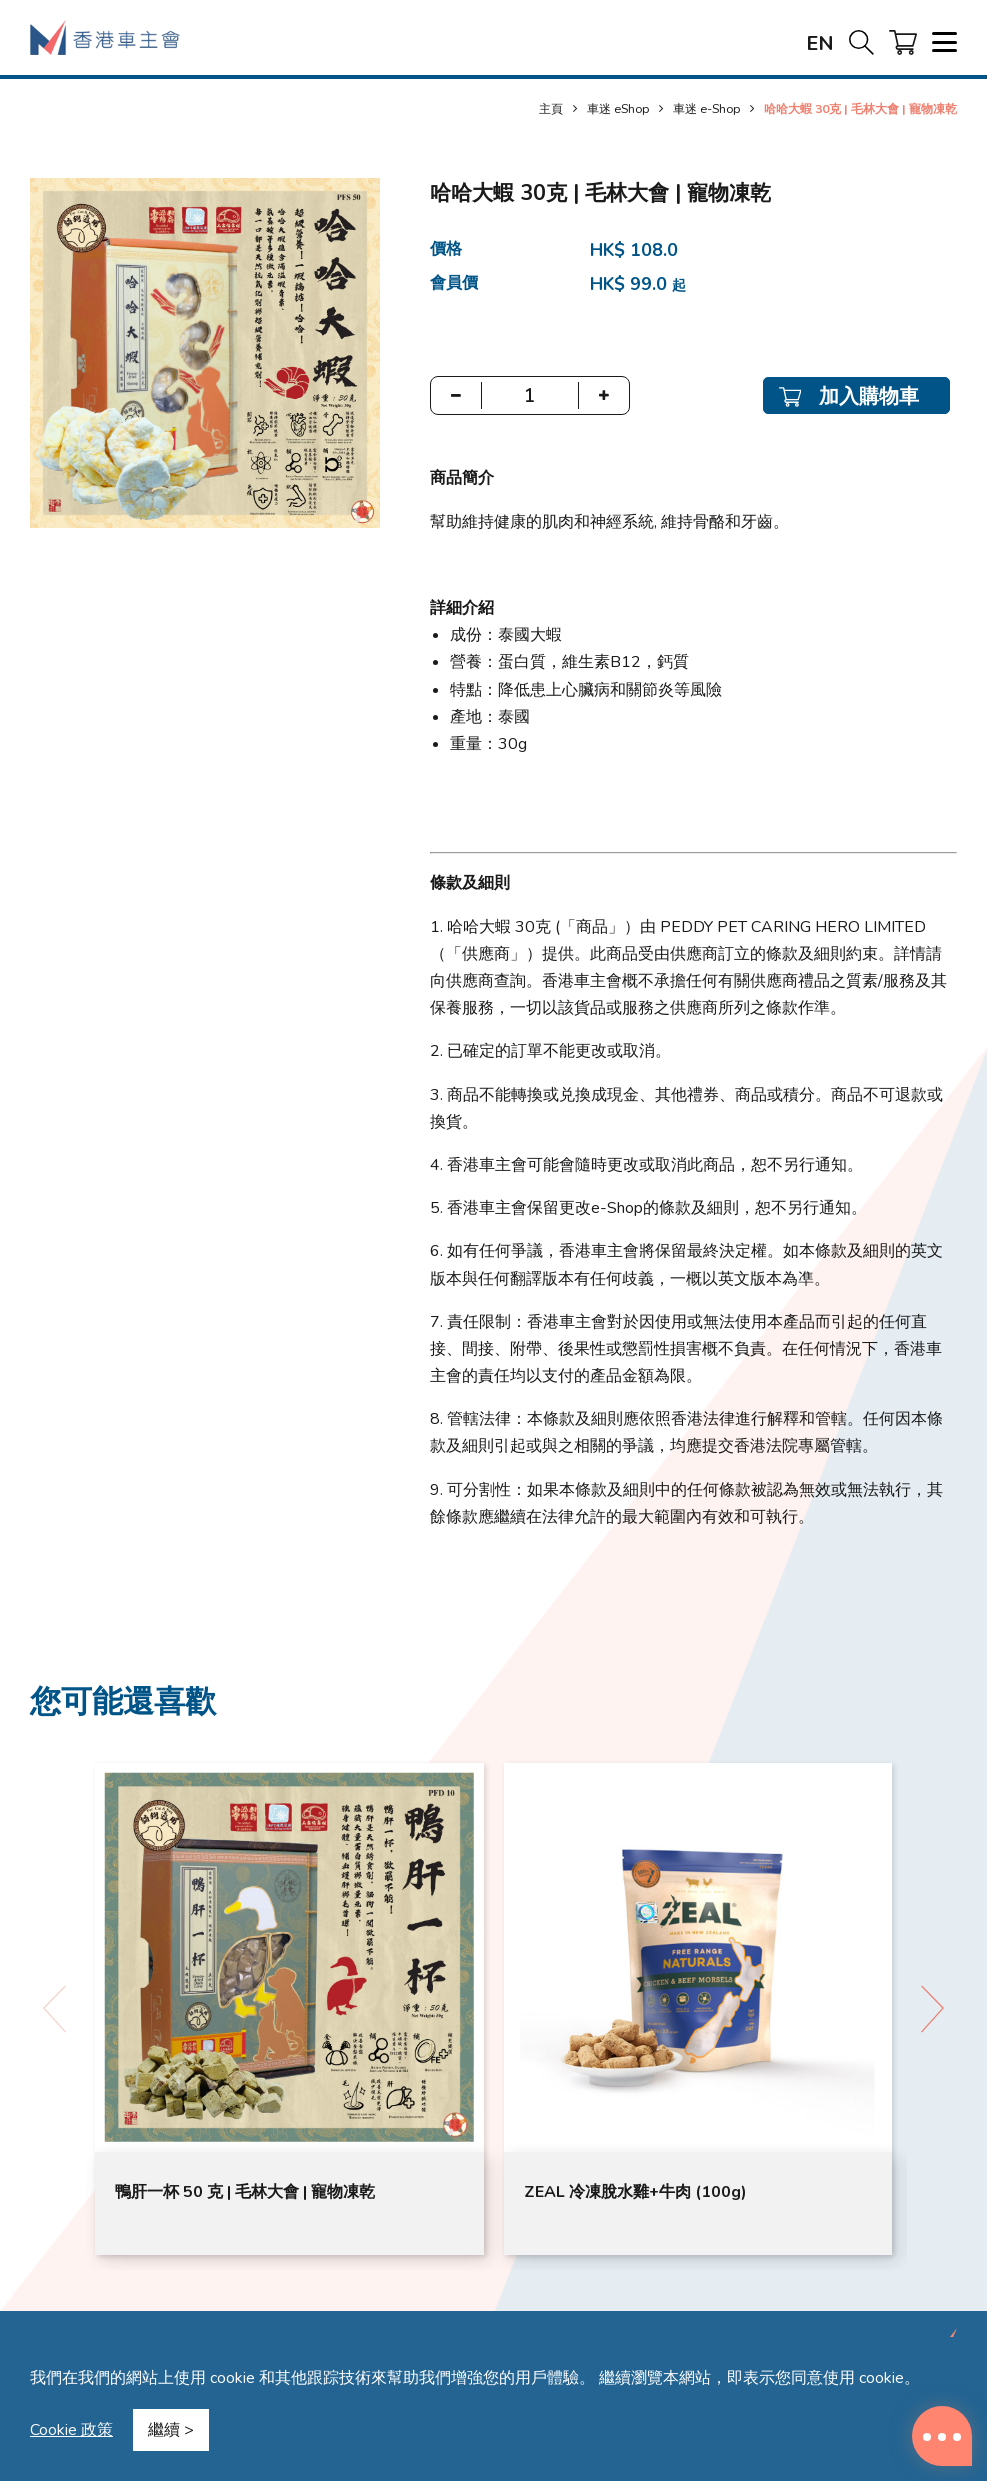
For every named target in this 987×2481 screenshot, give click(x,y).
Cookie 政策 (71, 2430)
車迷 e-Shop (706, 108)
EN (820, 43)
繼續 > (171, 2430)
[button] (932, 2009)
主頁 (551, 108)
